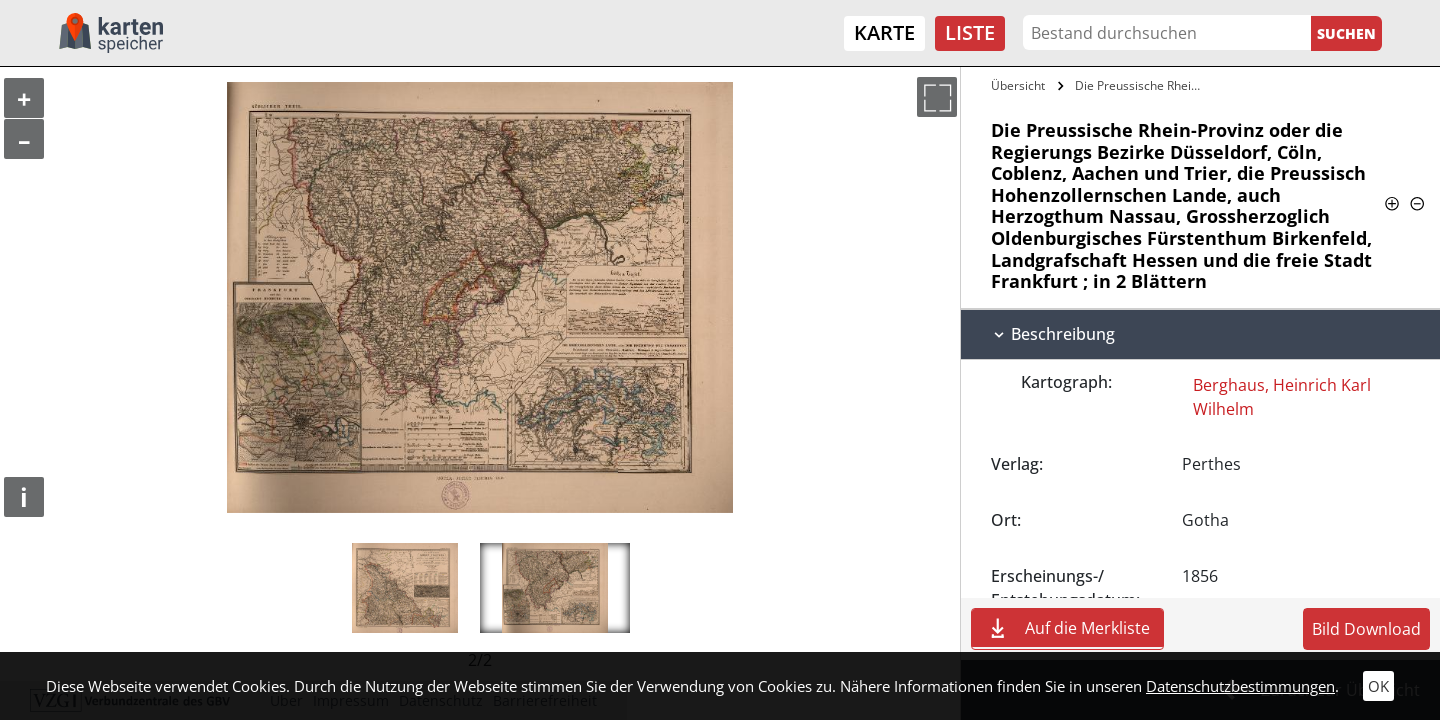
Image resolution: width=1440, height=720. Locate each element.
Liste (970, 32)
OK (1378, 686)
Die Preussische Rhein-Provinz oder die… (1143, 85)
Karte (884, 32)
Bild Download (1366, 629)
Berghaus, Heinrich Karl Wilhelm (1282, 397)
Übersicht (1018, 85)
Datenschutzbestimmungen (1240, 686)
